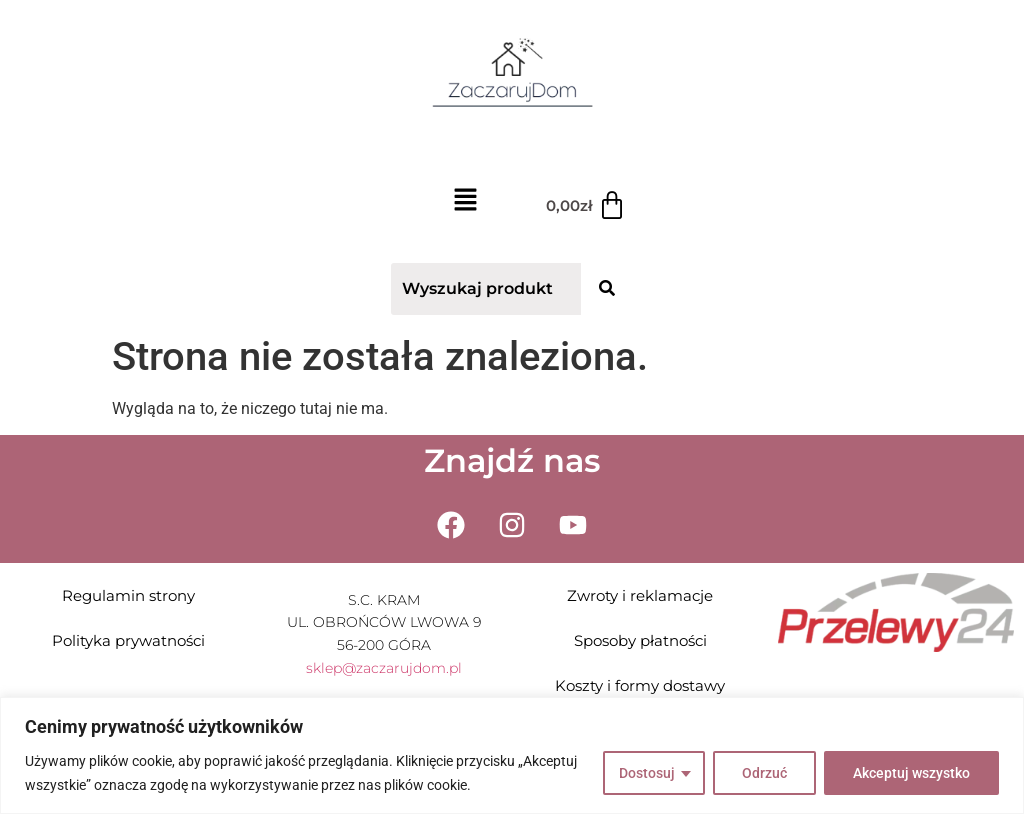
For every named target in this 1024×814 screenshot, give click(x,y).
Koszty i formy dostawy (640, 685)
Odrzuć (764, 773)
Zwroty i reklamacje (640, 595)
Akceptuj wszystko (911, 773)
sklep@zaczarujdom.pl (384, 668)
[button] (465, 202)
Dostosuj (647, 773)
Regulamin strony (128, 595)
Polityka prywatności (128, 640)
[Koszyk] (586, 206)
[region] (512, 755)
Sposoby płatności (640, 640)
